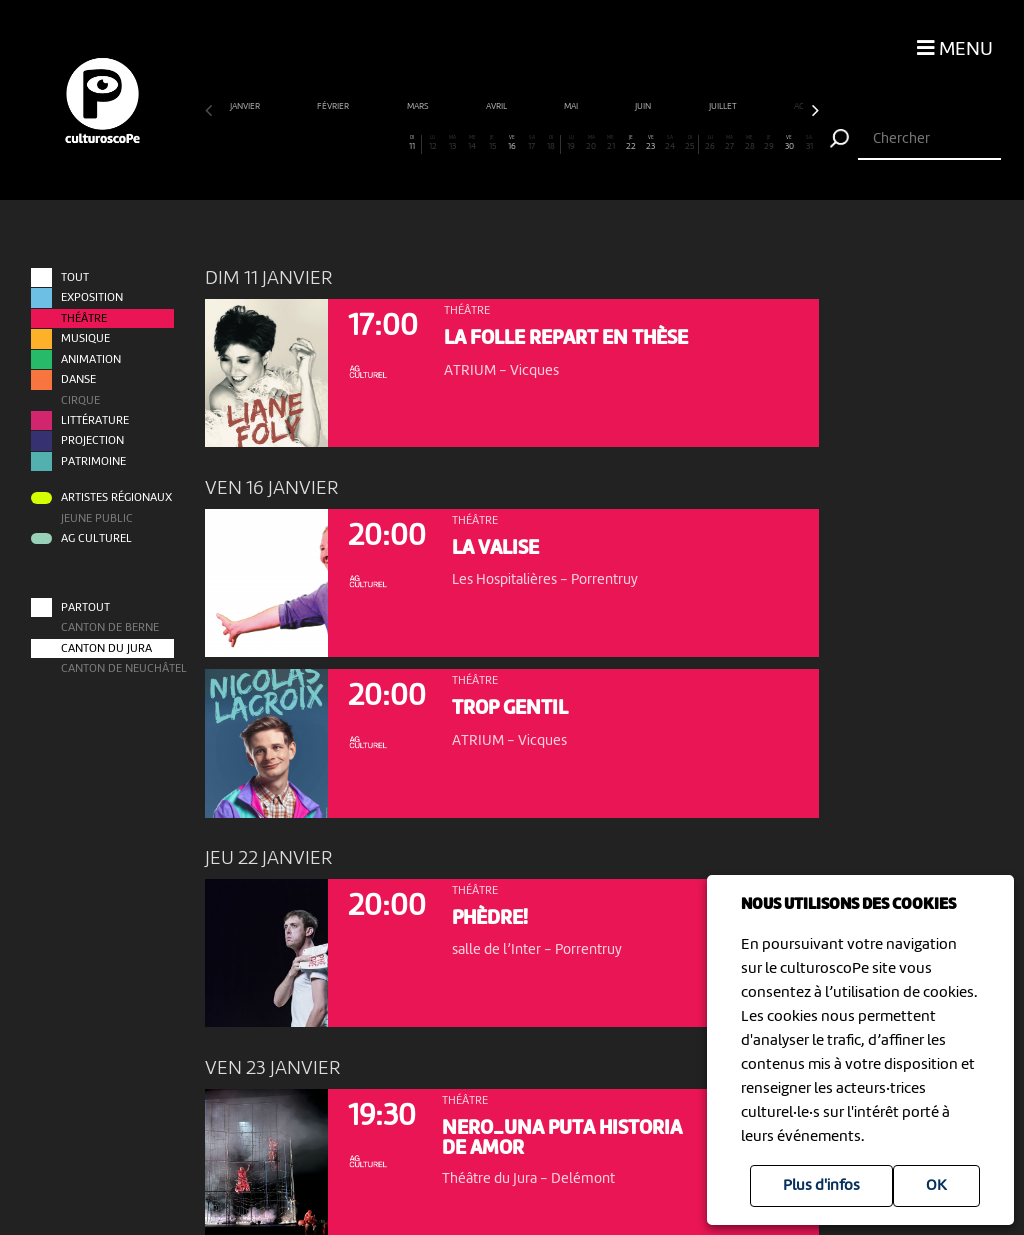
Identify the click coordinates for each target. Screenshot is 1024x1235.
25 (689, 143)
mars (419, 106)
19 (571, 143)
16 (512, 143)
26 (710, 143)
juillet (724, 106)
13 (452, 143)
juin (644, 106)
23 (650, 143)
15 (492, 143)
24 (670, 143)
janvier (246, 106)
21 (611, 143)
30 (789, 143)
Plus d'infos (821, 1186)
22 (631, 143)
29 (769, 143)
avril (497, 106)
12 (432, 143)
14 (472, 143)
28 (749, 143)
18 (550, 143)
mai (572, 106)
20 (591, 143)
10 (393, 143)
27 (730, 143)
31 (809, 143)
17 (531, 143)
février (334, 106)
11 (412, 143)
